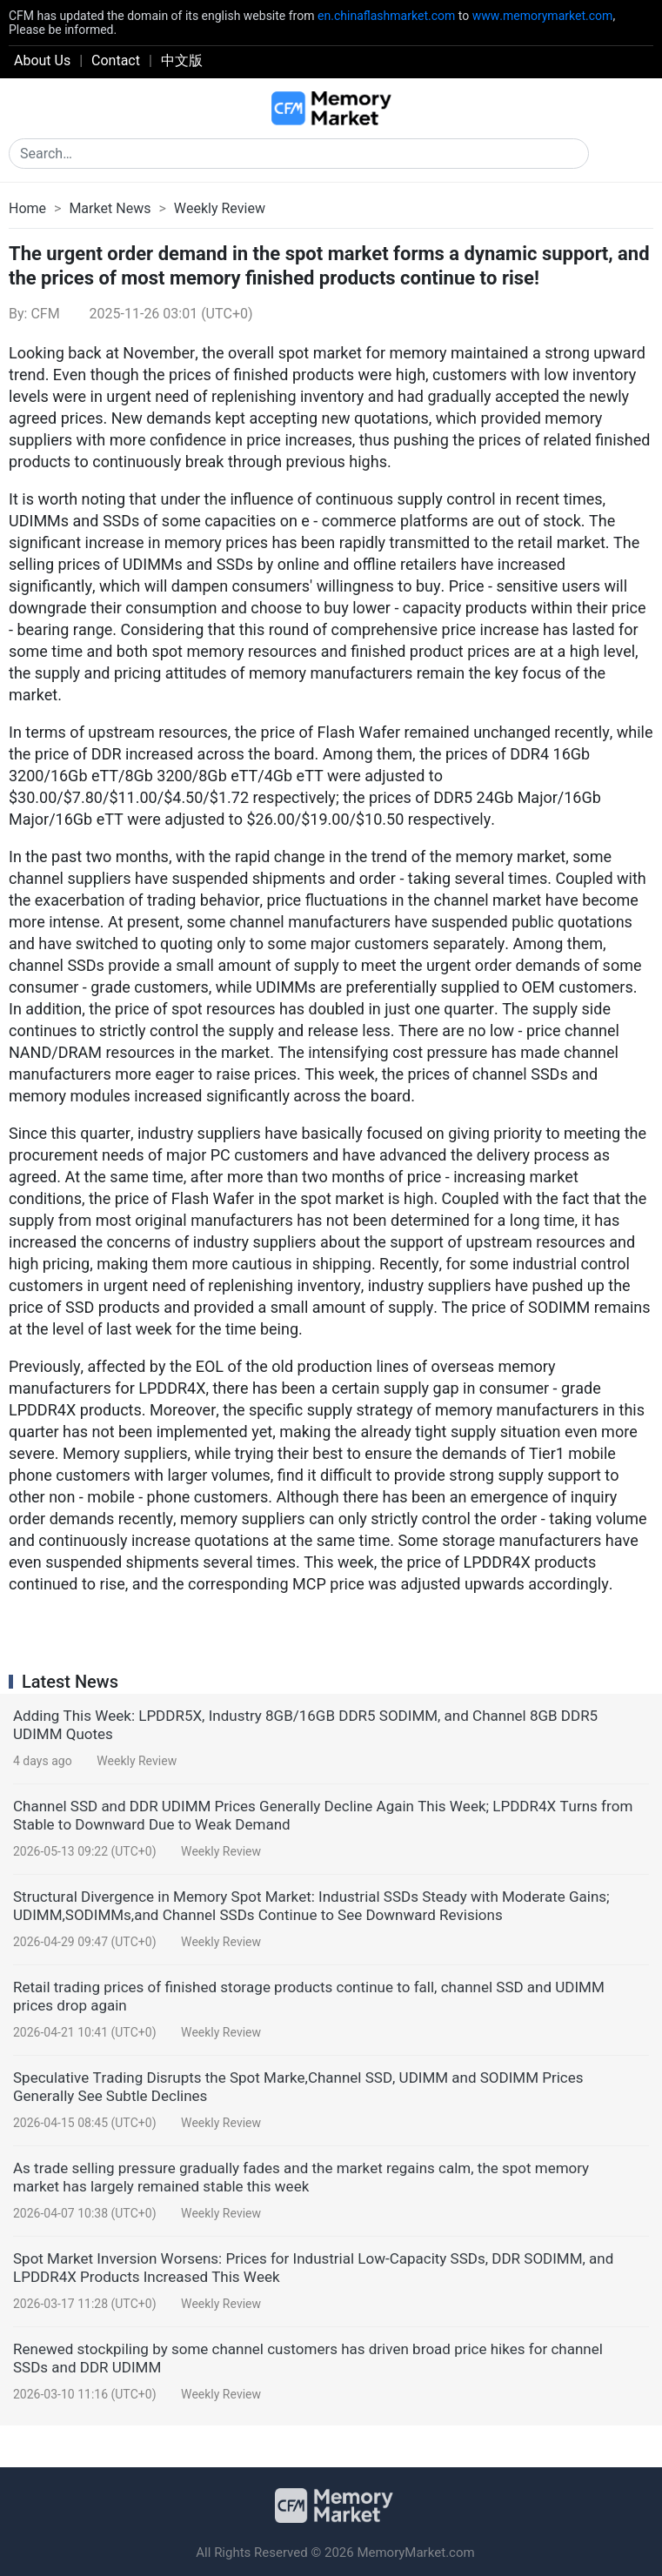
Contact (115, 60)
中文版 (182, 60)
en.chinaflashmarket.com (386, 16)
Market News (109, 208)
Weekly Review (219, 208)
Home (27, 208)
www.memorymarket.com (542, 16)
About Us (42, 60)
